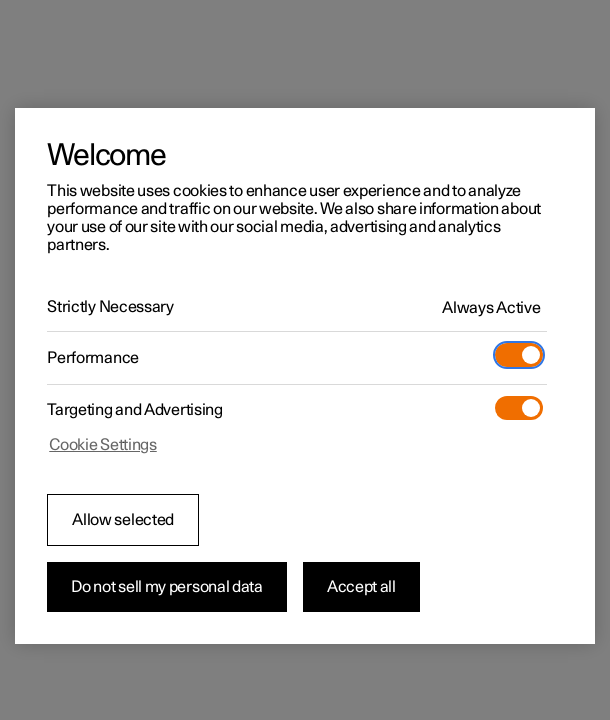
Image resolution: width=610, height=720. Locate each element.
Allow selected (123, 520)
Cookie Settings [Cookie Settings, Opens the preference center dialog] (103, 445)
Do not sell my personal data (167, 587)
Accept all (361, 587)
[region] (305, 376)
